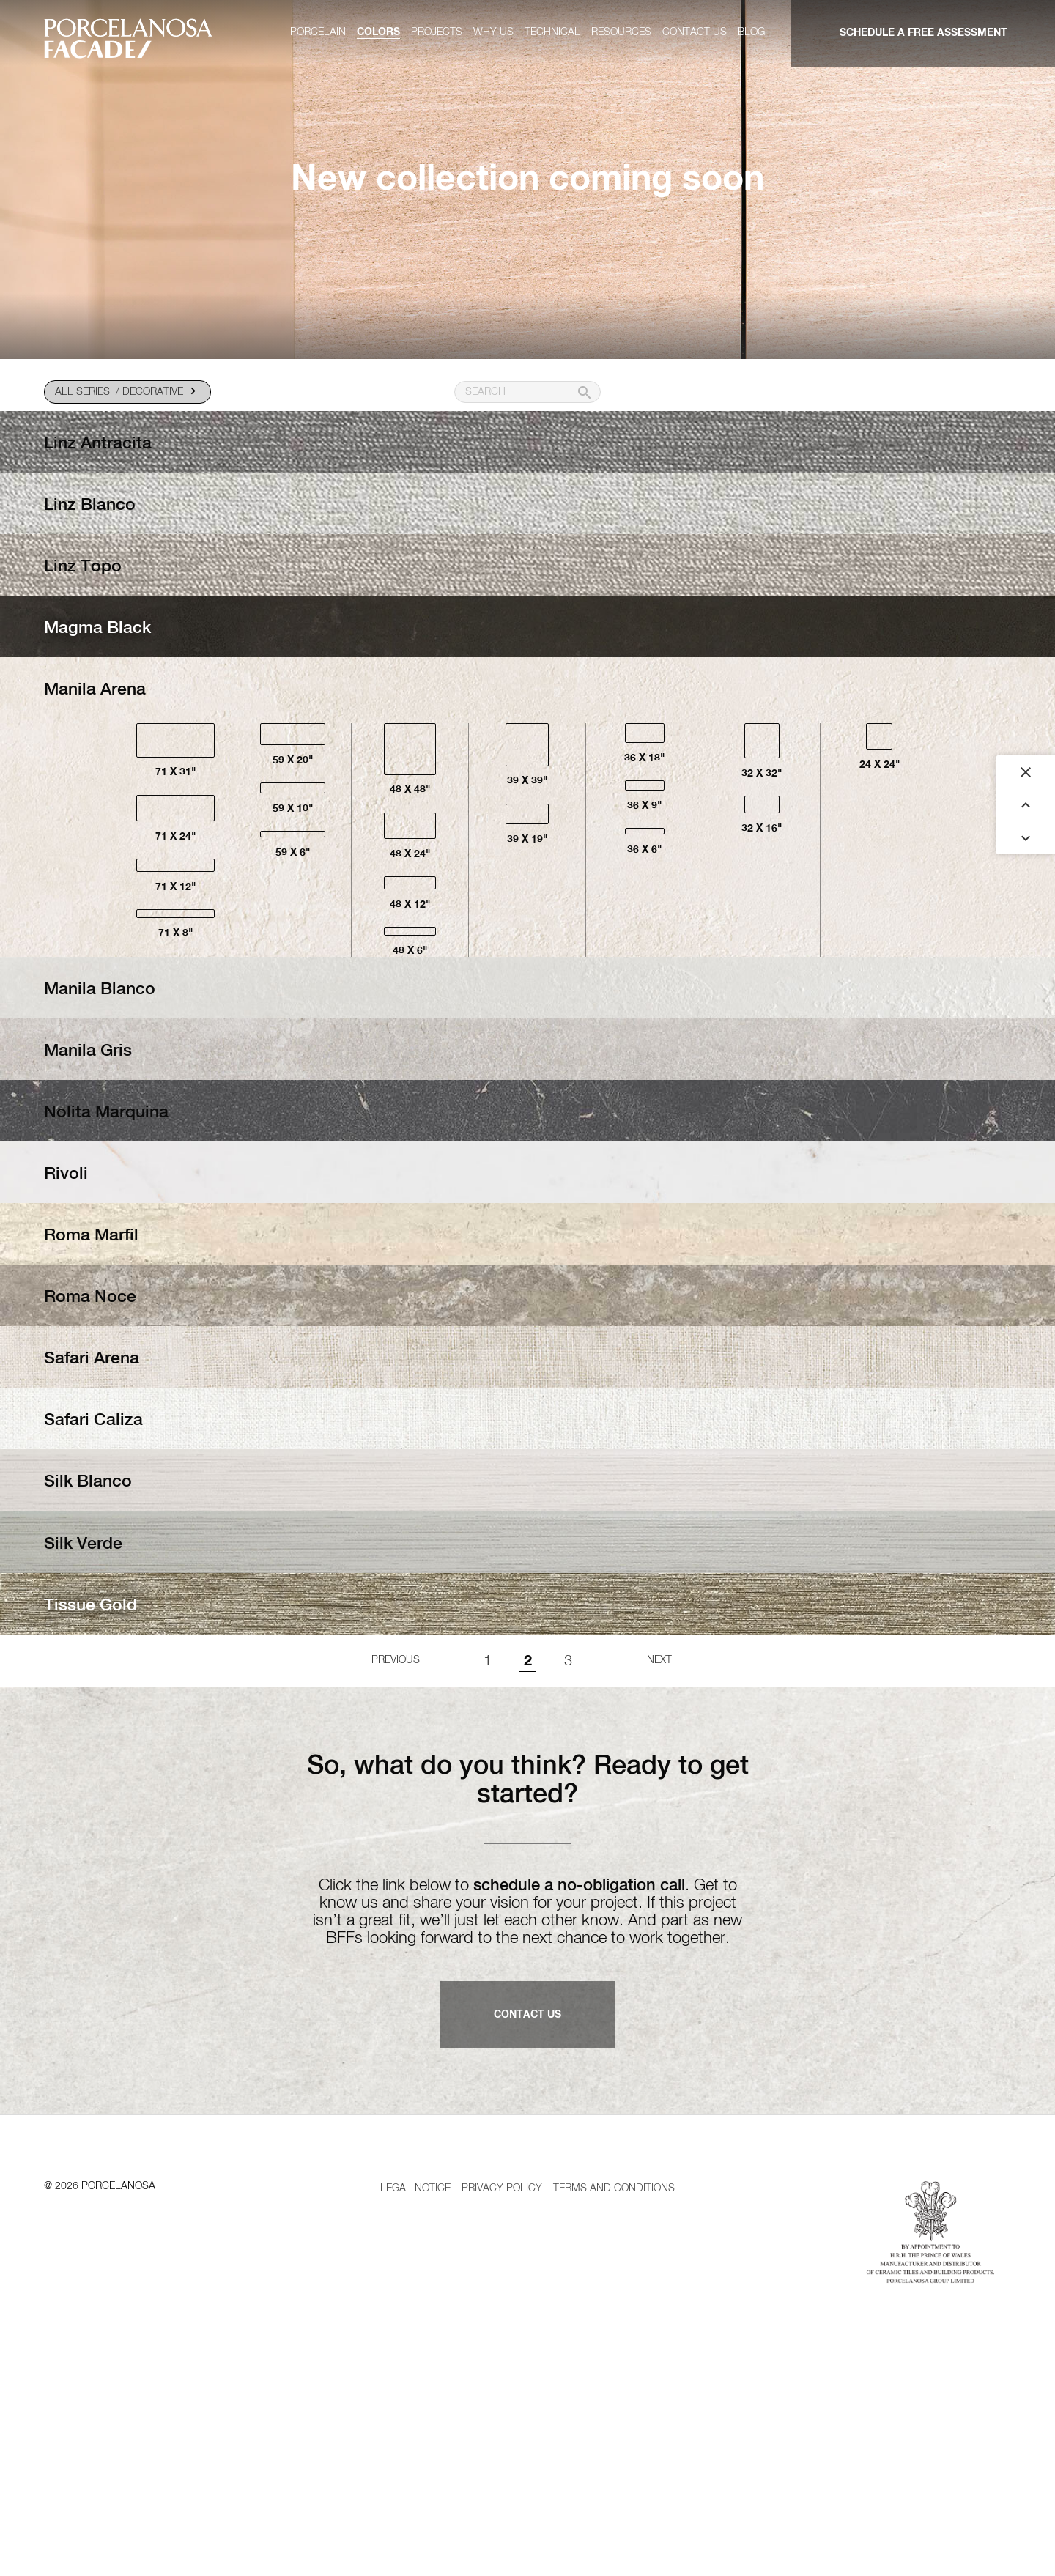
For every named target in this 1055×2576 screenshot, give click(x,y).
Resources (621, 32)
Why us (493, 32)
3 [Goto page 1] (568, 1844)
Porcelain (318, 32)
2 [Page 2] (528, 1844)
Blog (751, 32)
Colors (378, 32)
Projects (436, 32)
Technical (552, 32)
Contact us (694, 32)
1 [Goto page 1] (488, 1844)
